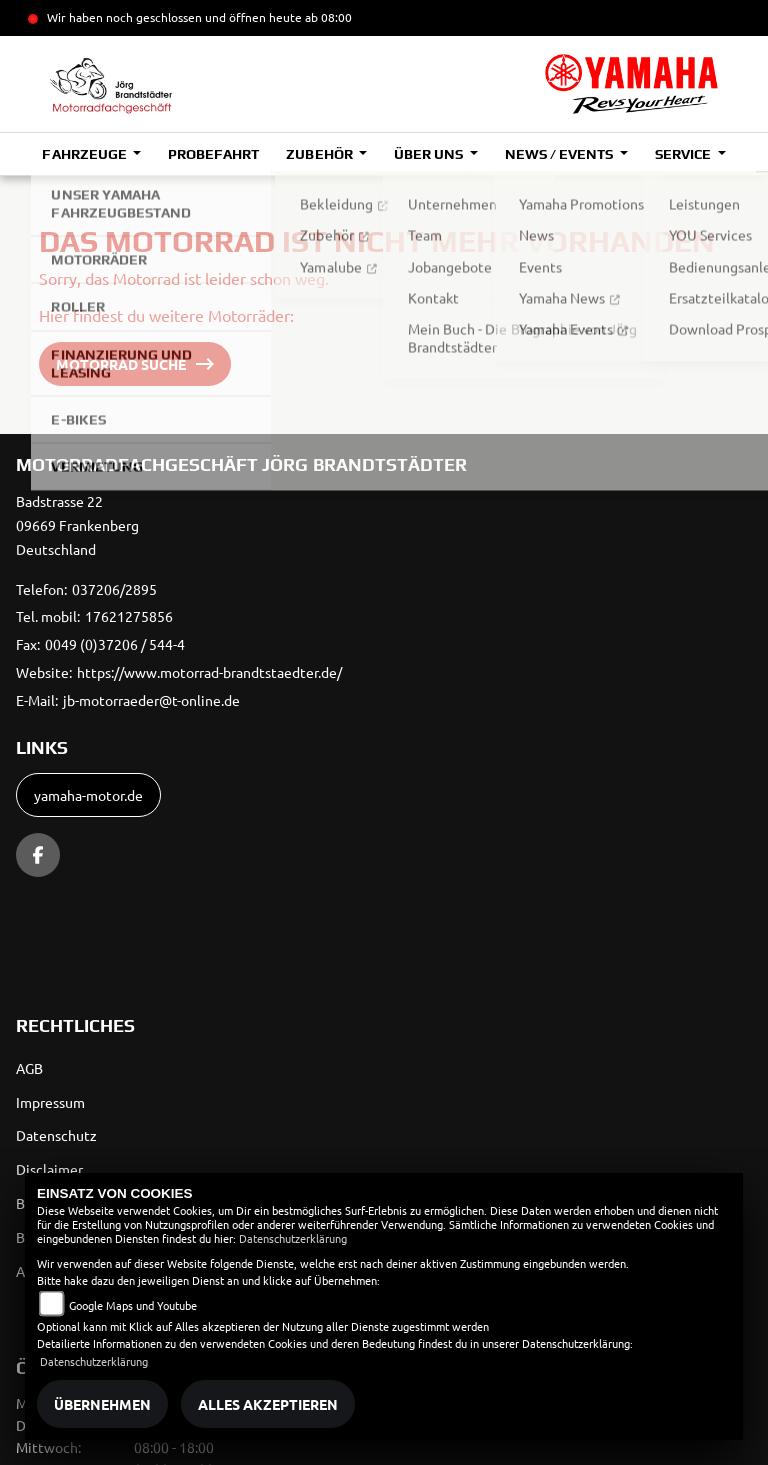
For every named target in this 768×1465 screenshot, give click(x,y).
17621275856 (129, 616)
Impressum (50, 1102)
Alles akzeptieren (268, 1404)
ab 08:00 (327, 17)
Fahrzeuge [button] (85, 154)
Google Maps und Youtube (133, 1305)
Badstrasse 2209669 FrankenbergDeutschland (77, 525)
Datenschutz (56, 1135)
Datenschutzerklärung (293, 1238)
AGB (29, 1068)
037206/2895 (114, 589)
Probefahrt (213, 154)
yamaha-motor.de (88, 795)
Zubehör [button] (320, 154)
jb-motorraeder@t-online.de (151, 700)
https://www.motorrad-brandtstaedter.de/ (209, 672)
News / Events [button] (560, 154)
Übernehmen (102, 1404)
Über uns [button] (430, 154)
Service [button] (684, 154)
